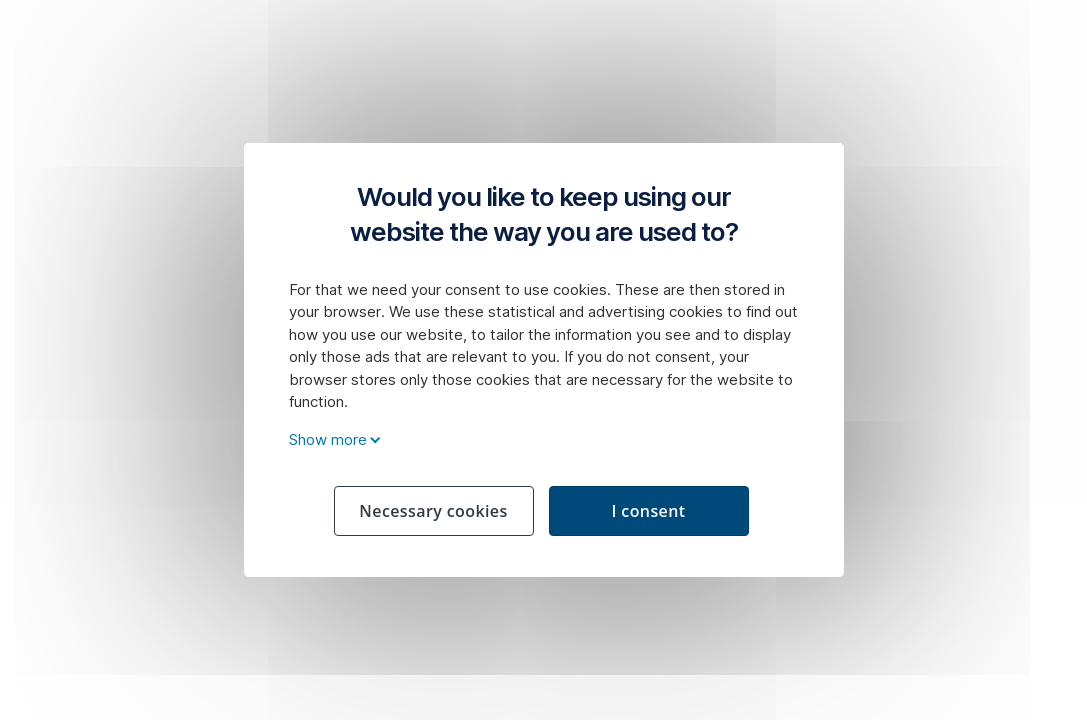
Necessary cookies (433, 511)
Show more (331, 439)
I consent (648, 511)
